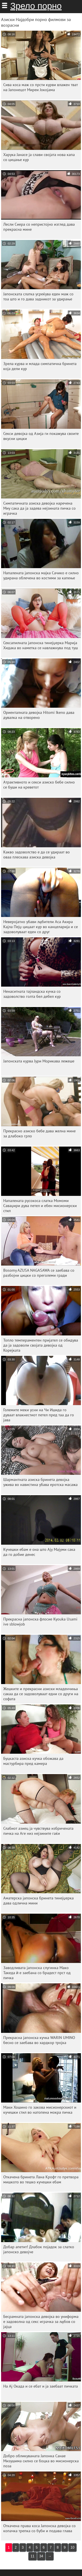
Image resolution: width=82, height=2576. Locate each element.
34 (41, 2556)
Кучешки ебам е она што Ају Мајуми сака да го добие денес (39, 1552)
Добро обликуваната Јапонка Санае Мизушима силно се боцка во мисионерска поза (41, 2460)
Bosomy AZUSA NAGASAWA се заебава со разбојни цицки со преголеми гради (38, 1273)
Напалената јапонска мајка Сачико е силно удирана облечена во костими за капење (41, 575)
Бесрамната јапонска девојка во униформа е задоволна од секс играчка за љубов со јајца (41, 2321)
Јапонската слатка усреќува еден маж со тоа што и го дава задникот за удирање (38, 296)
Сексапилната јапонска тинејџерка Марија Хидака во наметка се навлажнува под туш (40, 645)
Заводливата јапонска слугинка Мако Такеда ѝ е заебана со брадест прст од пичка (37, 1972)
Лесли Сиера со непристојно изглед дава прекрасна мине (39, 227)
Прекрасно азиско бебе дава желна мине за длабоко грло (39, 1133)
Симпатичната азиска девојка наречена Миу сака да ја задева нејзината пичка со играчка (39, 508)
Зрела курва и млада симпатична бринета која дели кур (40, 366)
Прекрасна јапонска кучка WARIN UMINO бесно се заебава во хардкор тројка (39, 2040)
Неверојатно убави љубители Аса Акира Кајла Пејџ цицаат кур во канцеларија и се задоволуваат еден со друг (40, 926)
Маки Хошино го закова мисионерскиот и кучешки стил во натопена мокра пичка (39, 2110)
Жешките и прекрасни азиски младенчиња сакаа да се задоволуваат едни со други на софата (40, 1693)
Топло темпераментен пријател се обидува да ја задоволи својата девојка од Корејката (40, 1345)
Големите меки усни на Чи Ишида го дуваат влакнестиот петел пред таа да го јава (38, 1414)
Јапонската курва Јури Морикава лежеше (38, 1061)
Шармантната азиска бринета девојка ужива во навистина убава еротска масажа (40, 1482)
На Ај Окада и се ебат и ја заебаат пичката (40, 2386)
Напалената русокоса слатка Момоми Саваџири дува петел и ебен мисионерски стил (40, 1205)
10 (73, 2547)
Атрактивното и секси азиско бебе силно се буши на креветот (39, 785)
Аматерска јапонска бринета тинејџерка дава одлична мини (38, 1900)
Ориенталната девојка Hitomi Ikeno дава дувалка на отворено (38, 715)
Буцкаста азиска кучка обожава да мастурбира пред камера (33, 1761)
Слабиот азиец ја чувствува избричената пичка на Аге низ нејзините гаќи (38, 1831)
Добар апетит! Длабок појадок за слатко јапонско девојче (38, 2249)
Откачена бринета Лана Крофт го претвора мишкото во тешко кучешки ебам (41, 2179)
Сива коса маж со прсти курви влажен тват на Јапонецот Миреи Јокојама (40, 87)
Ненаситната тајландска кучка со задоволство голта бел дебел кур (32, 994)
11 (33, 2556)
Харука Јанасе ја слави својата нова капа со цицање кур (39, 157)
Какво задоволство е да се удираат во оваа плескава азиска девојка (36, 854)
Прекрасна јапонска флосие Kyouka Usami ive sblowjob (40, 1622)
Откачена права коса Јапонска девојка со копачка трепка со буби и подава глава (39, 2528)
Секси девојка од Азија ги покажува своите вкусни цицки (41, 436)
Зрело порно (36, 6)
